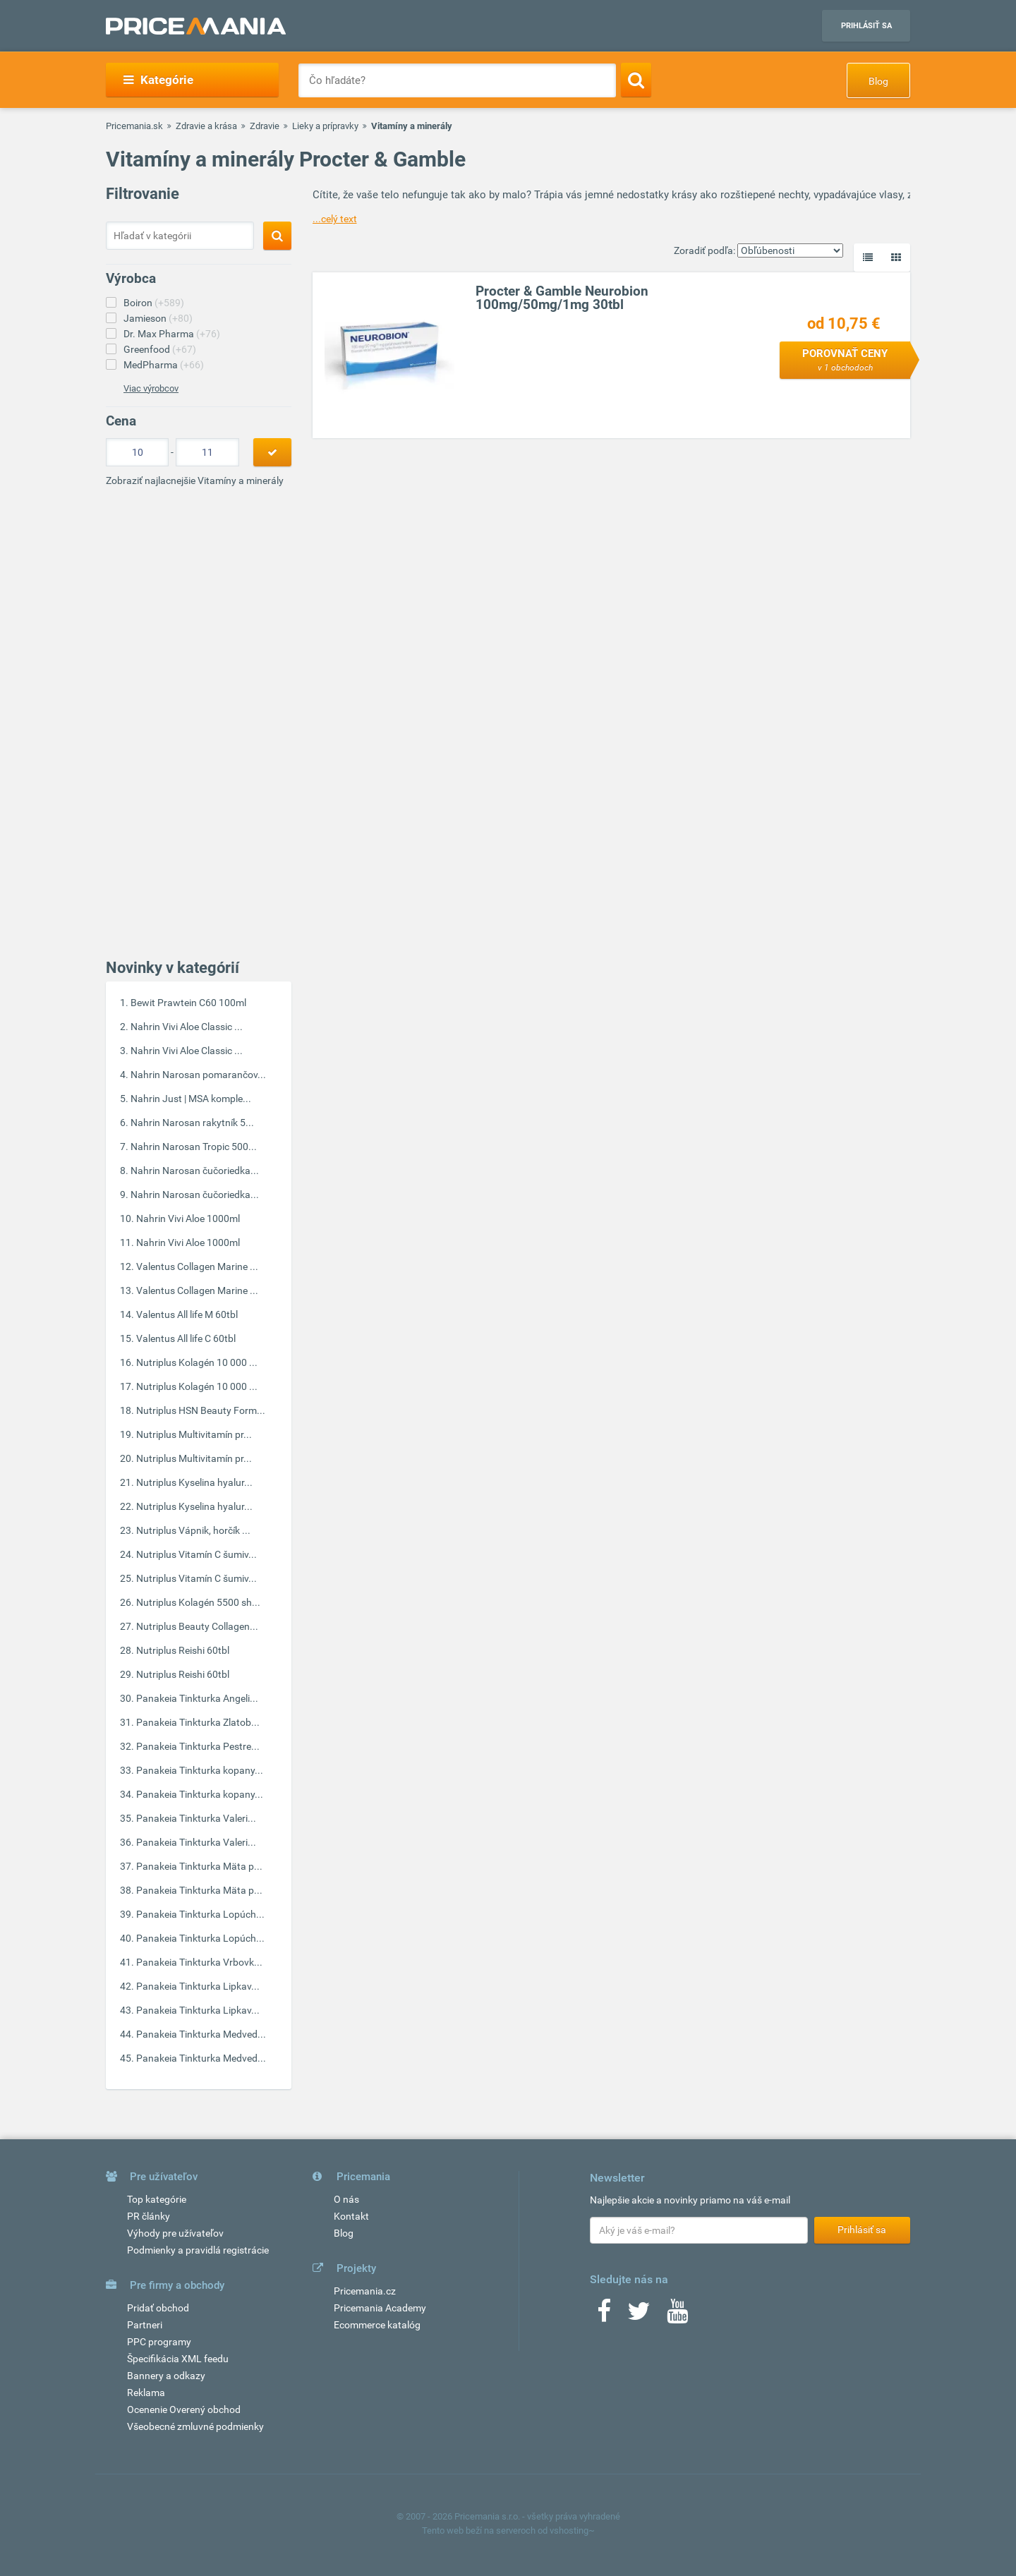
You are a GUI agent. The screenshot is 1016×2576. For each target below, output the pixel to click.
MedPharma (163, 364)
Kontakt (351, 2216)
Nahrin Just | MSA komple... (191, 1098)
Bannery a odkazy (166, 2375)
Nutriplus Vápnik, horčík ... (193, 1530)
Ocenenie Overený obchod (184, 2409)
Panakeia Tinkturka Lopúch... (200, 1914)
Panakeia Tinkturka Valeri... (196, 1818)
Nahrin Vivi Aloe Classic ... (187, 1026)
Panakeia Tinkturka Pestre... (198, 1746)
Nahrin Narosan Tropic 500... (194, 1146)
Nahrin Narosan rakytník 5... (192, 1122)
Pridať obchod (158, 2308)
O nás (346, 2199)
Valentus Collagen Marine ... (197, 1266)
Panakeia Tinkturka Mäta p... (199, 1866)
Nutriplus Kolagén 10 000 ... (197, 1362)
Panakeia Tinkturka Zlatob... (198, 1722)
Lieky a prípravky (325, 126)
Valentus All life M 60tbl (187, 1314)
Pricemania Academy (380, 2308)
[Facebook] (604, 2315)
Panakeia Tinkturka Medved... (201, 2034)
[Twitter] (639, 2315)
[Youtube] (677, 2315)
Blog (878, 81)
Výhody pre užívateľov (175, 2233)
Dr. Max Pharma (171, 333)
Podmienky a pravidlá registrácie (198, 2250)
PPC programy (159, 2341)
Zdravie (264, 126)
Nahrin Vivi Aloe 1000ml (188, 1218)
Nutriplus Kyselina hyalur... (194, 1482)
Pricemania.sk (134, 126)
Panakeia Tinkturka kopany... (199, 1770)
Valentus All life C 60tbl (186, 1338)
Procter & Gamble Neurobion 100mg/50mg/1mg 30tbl (562, 298)
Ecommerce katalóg (377, 2324)
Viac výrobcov (151, 388)
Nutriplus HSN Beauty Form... (200, 1410)
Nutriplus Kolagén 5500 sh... (198, 1602)
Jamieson (158, 318)
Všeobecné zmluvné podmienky (195, 2426)
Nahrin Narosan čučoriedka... (195, 1170)
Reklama (146, 2392)
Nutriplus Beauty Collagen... (197, 1626)
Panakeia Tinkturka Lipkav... (198, 1986)
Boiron (153, 302)
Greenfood (159, 349)
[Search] (636, 80)
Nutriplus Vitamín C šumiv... (196, 1554)
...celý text (335, 218)
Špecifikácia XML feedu (178, 2358)
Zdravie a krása (206, 126)
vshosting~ (572, 2530)
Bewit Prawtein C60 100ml (188, 1002)
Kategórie (158, 80)
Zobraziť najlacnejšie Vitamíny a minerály (195, 480)
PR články (148, 2216)
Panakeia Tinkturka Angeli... (197, 1698)
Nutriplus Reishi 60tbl (182, 1650)
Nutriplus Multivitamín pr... (194, 1434)
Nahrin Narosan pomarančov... (198, 1074)
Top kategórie (156, 2199)
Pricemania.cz (365, 2291)
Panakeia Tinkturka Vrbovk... (199, 1962)
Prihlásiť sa (866, 25)
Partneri (144, 2324)
